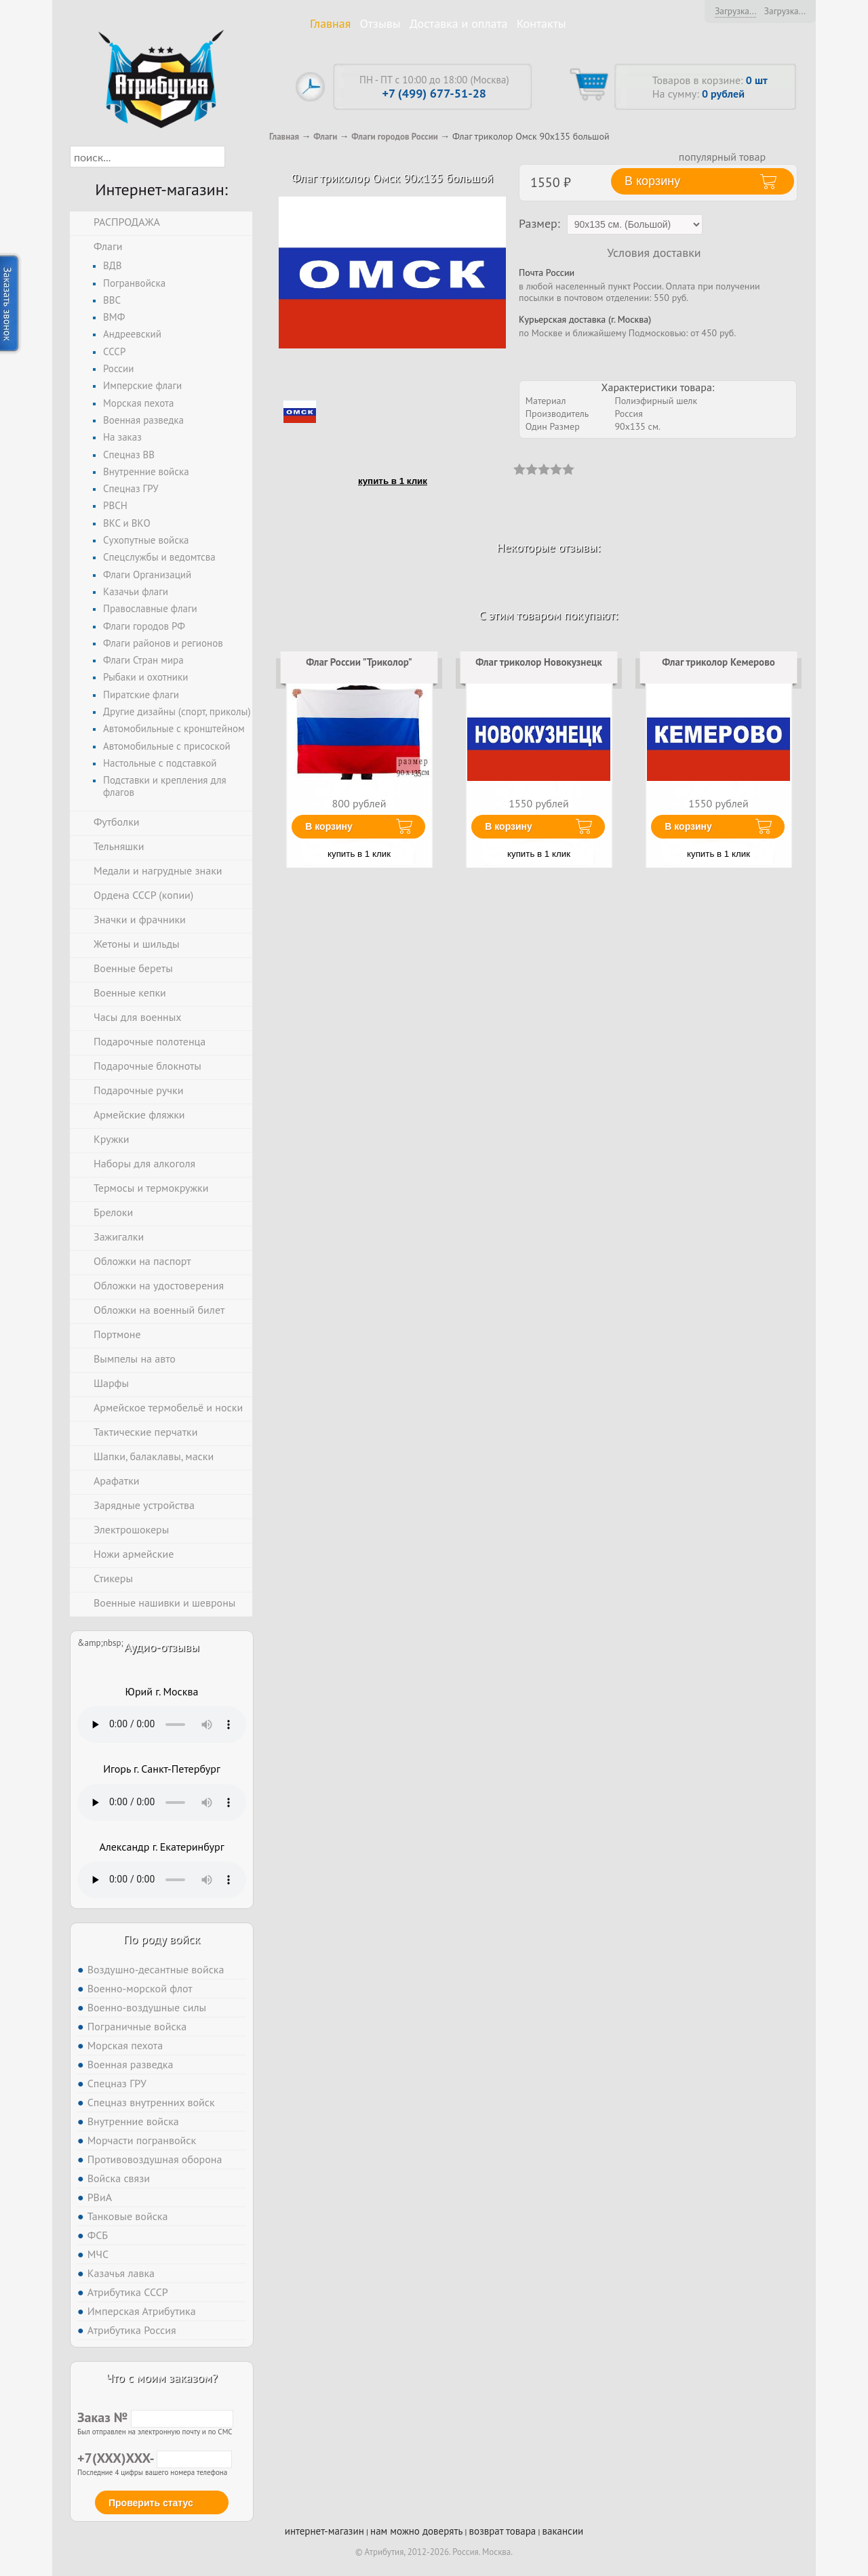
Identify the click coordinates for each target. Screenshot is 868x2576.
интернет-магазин (324, 2530)
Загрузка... (735, 11)
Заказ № (155, 2417)
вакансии (562, 2530)
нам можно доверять (416, 2530)
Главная (330, 23)
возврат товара (502, 2530)
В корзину (329, 826)
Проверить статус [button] (150, 2502)
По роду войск (161, 1939)
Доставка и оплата (459, 23)
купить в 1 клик (392, 481)
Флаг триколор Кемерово (718, 662)
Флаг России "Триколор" (359, 662)
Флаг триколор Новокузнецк (538, 662)
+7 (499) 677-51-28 (434, 93)
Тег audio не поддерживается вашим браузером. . (161, 1724)
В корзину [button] (652, 181)
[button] (237, 156)
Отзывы (380, 23)
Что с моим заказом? (161, 2378)
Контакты (541, 23)
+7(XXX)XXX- (154, 2458)
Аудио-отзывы (161, 1647)
